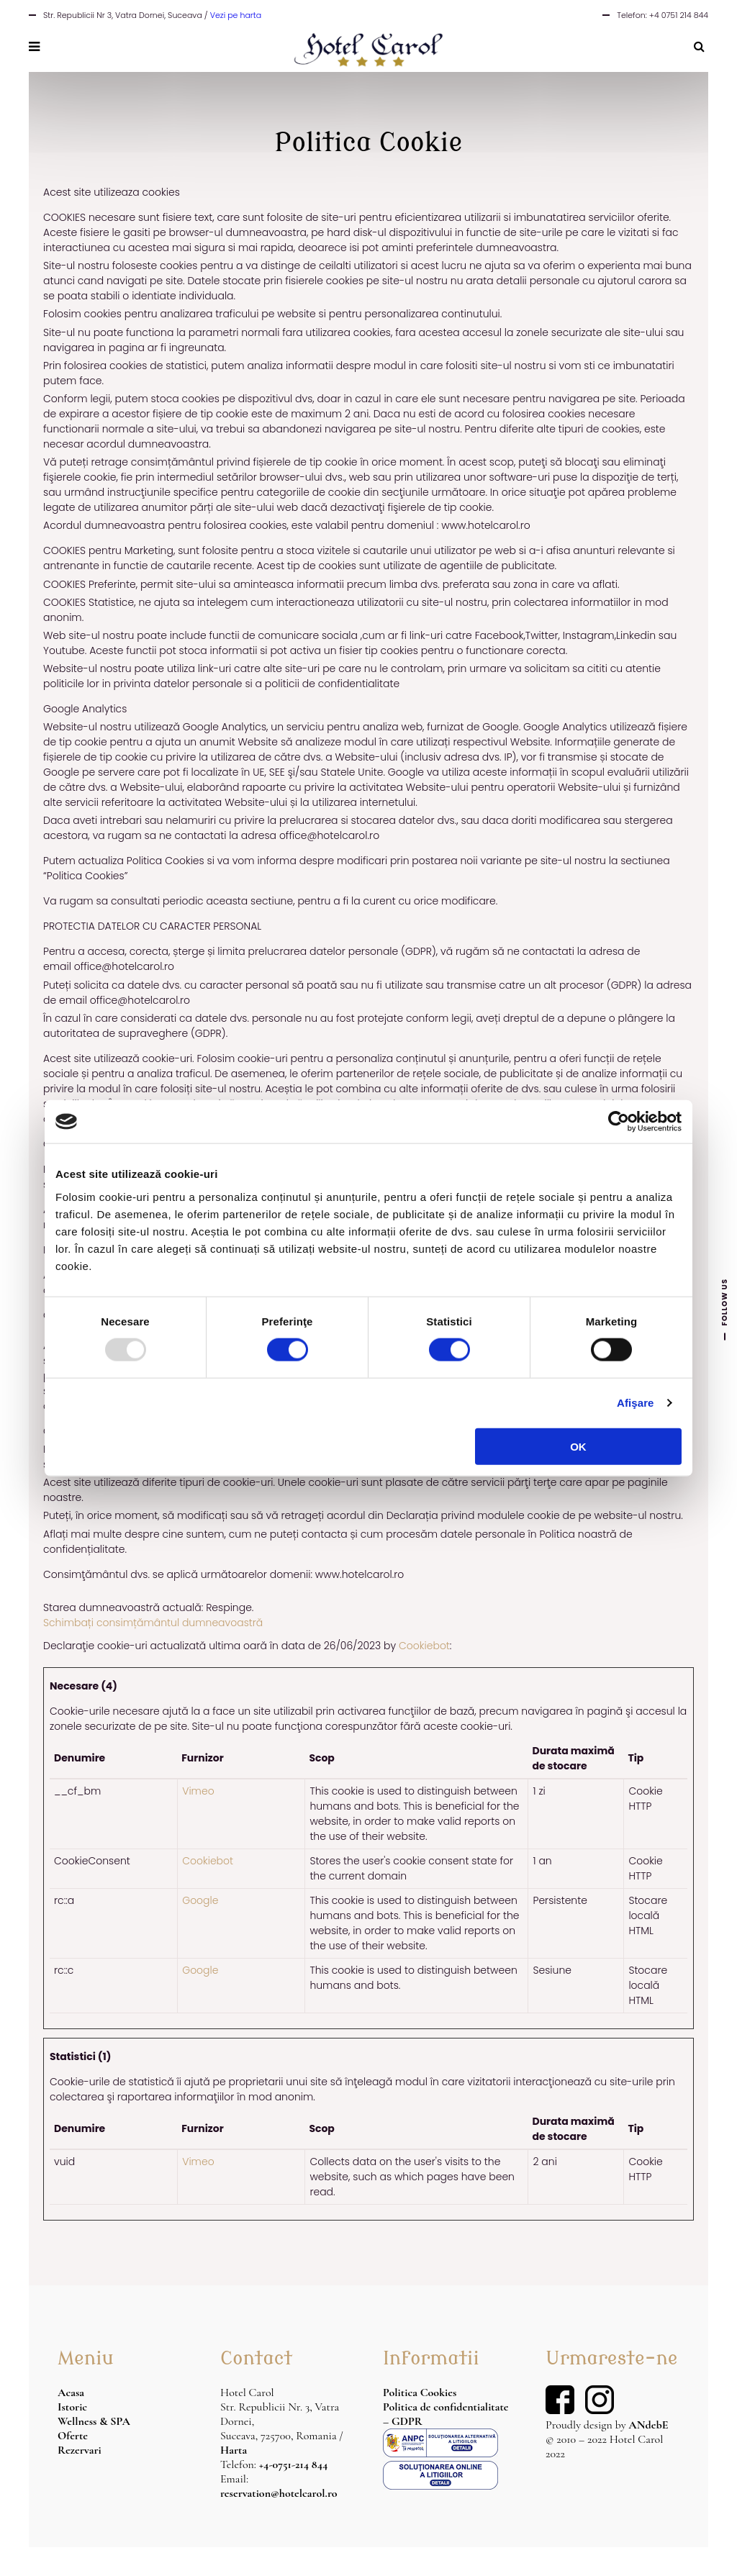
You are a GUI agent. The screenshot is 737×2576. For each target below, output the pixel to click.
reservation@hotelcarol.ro (279, 2493)
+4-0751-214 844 (293, 2464)
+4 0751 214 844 (678, 15)
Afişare (635, 1403)
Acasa (71, 2392)
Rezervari (79, 2450)
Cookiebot (424, 1645)
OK (578, 1446)
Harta (233, 2450)
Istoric (72, 2407)
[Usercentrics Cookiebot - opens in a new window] (619, 1122)
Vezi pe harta (235, 15)
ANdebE (648, 2425)
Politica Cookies (419, 2392)
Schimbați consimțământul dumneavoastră (153, 1622)
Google (200, 1900)
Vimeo (198, 1791)
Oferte (73, 2435)
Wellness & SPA (94, 2421)
